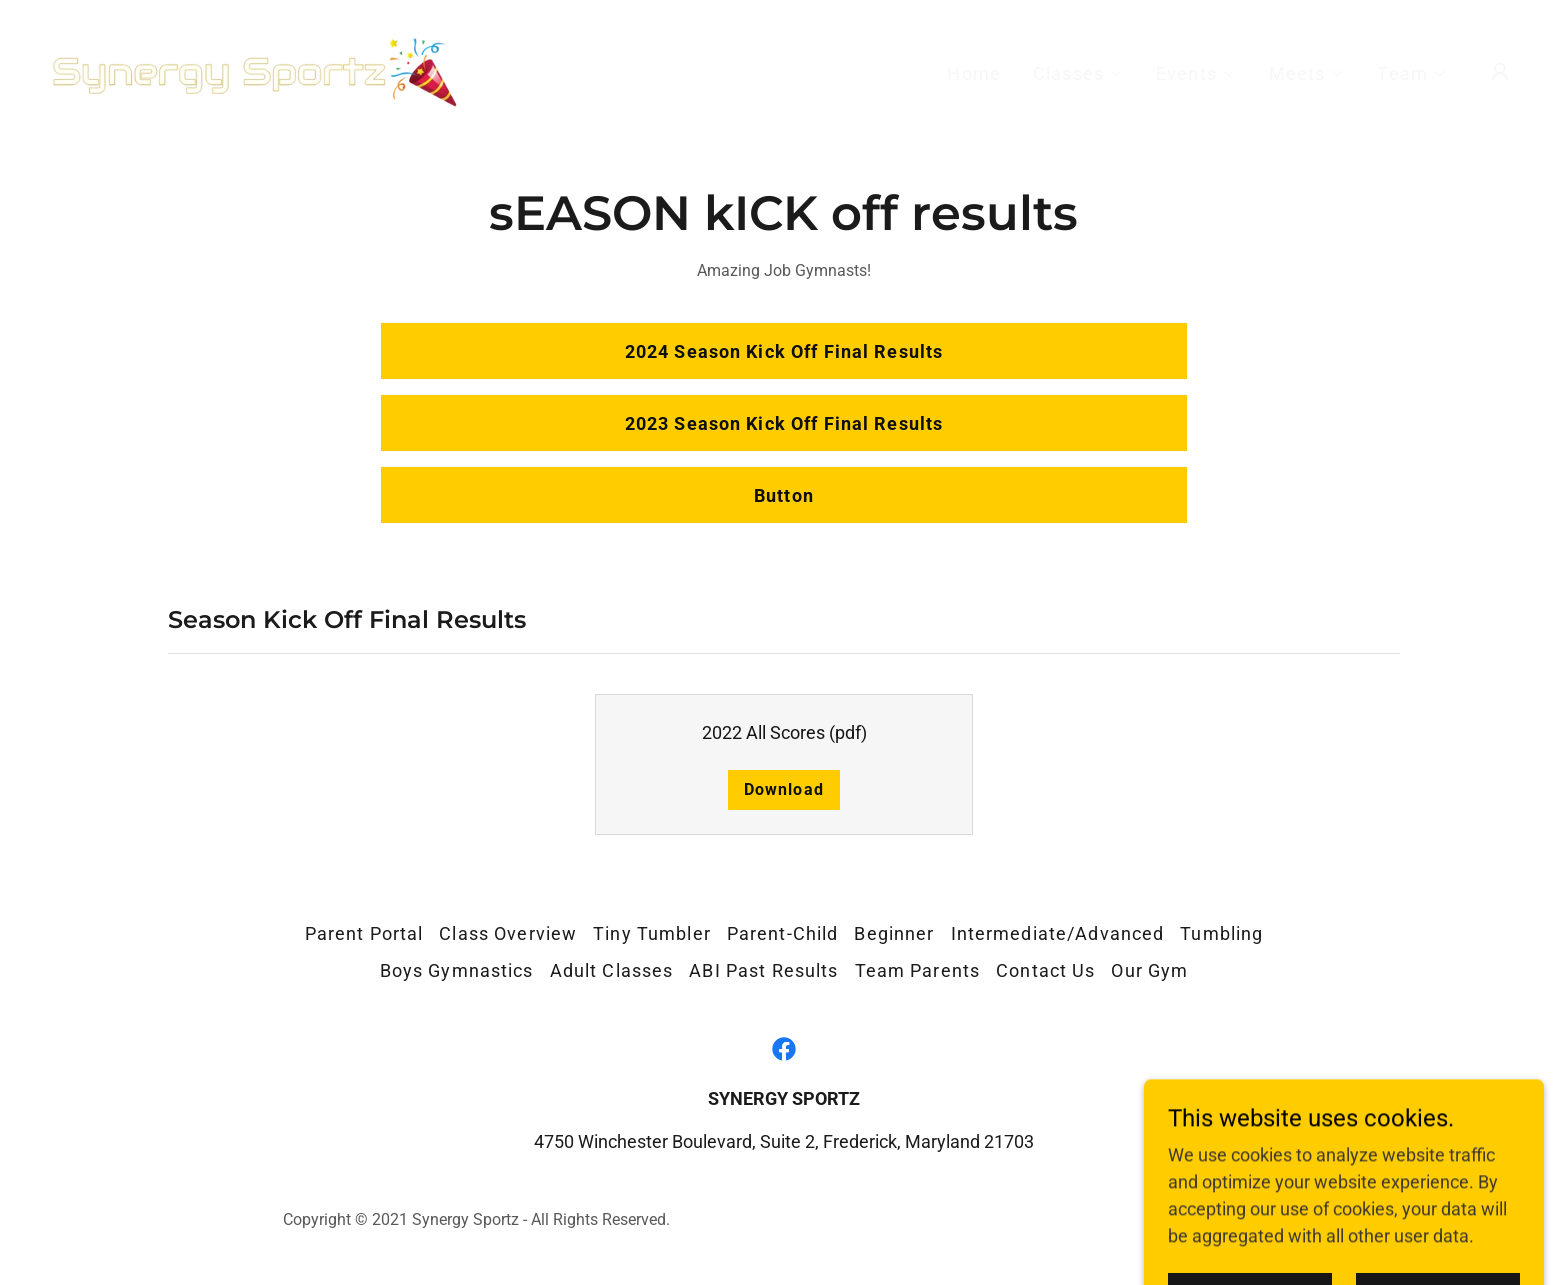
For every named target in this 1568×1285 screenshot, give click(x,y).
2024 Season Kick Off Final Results (784, 351)
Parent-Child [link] (783, 933)
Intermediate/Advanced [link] (1058, 933)
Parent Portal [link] (364, 933)
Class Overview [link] (508, 933)
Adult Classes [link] (612, 970)
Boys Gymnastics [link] (457, 970)
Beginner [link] (894, 933)
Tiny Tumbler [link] (652, 933)
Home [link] (974, 73)
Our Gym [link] (1149, 970)
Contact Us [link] (1045, 970)
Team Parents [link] (918, 970)
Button (784, 495)
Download (783, 789)
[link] (254, 69)
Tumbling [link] (1221, 933)
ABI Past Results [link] (763, 970)
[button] (1078, 74)
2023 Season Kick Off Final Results (784, 423)
